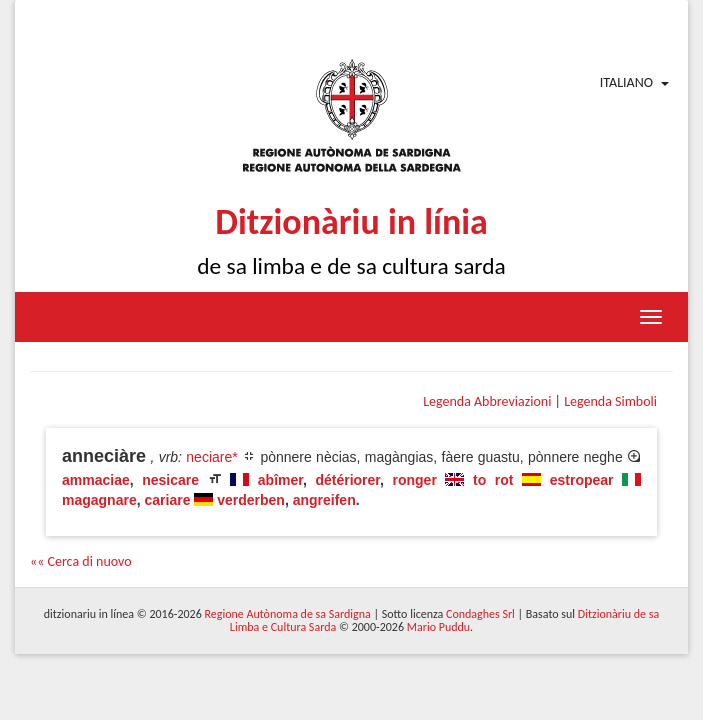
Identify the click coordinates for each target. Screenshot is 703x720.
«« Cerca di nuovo (81, 561)
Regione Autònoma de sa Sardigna (287, 614)
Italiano (626, 82)
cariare (167, 500)
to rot (493, 480)
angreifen (324, 500)
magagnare (99, 500)
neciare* (211, 457)
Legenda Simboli (610, 401)
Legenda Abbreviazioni (487, 401)
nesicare (170, 480)
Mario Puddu (438, 627)
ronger (415, 480)
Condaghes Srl (480, 614)
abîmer (280, 480)
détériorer (347, 480)
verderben (251, 500)
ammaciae (96, 480)
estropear (582, 480)
